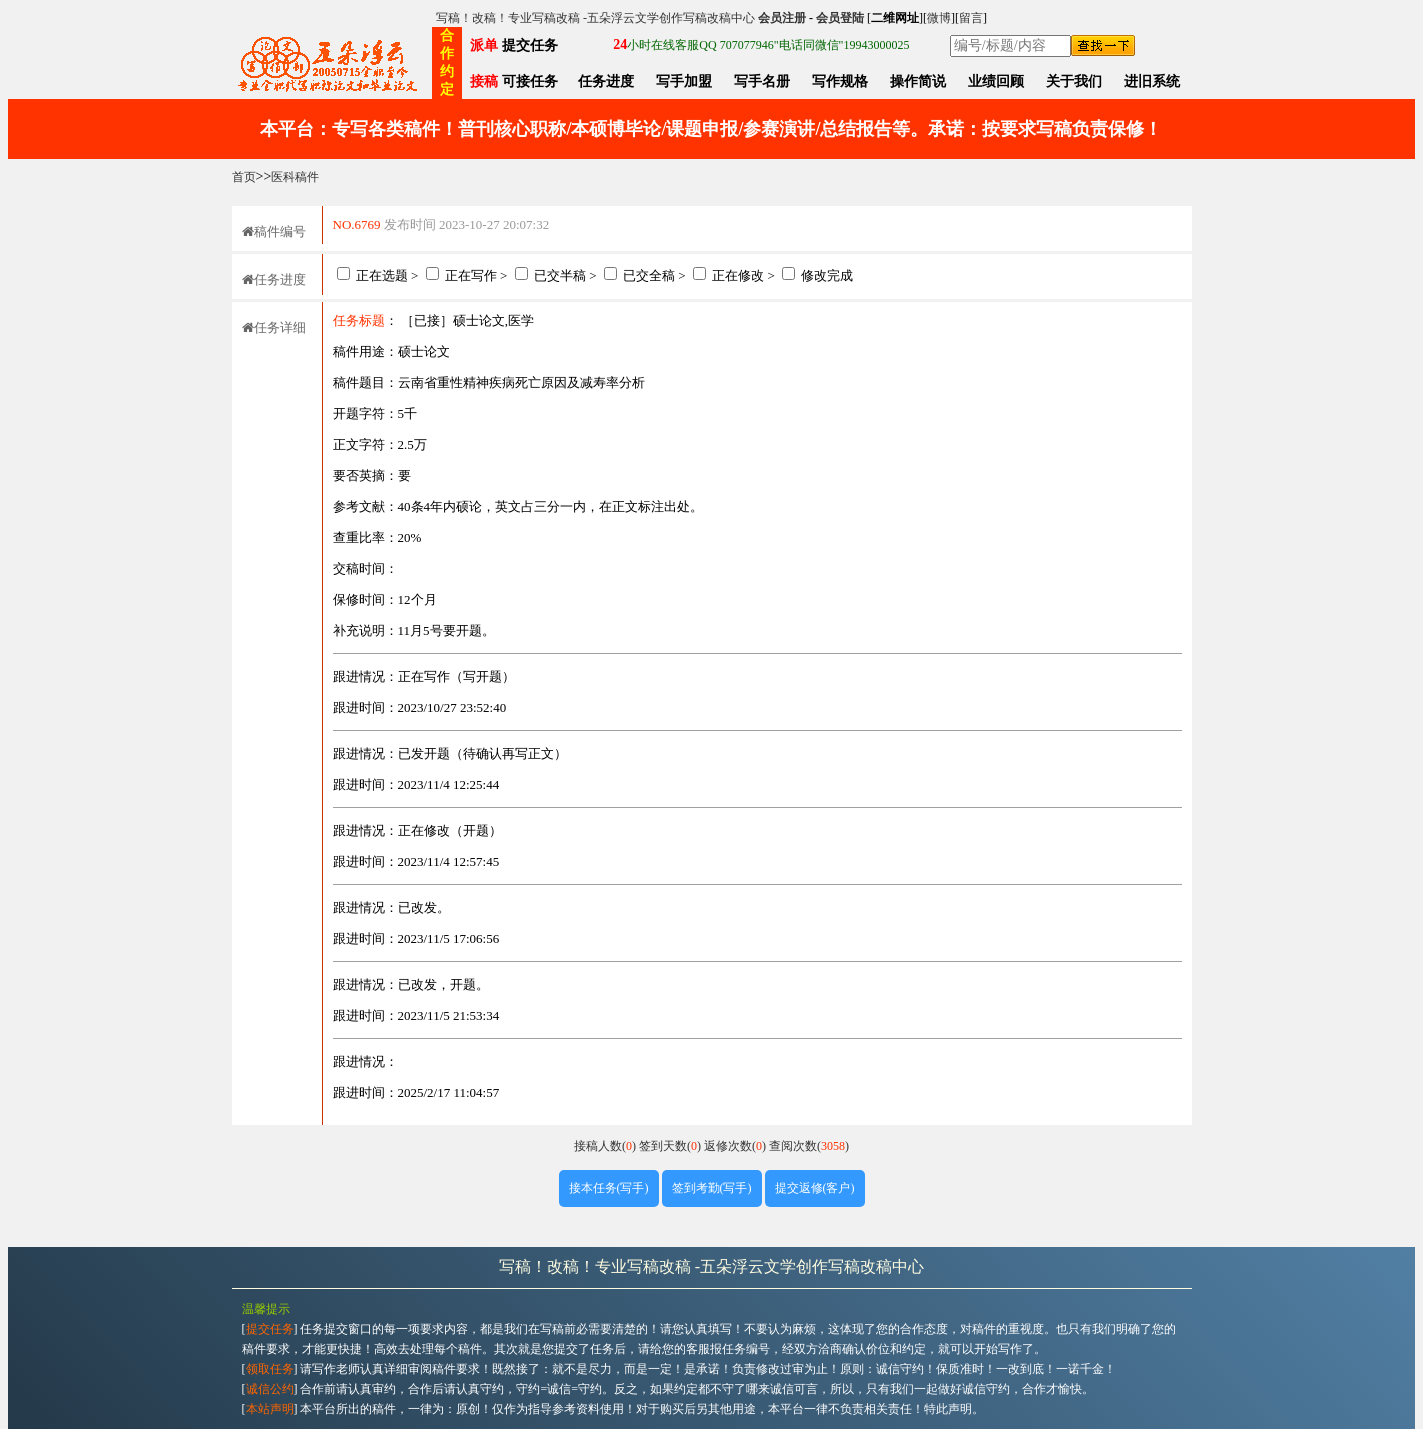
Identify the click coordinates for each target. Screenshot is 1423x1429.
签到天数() (671, 1146)
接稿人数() (606, 1146)
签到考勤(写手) (712, 1188)
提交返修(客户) (815, 1188)
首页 (244, 177)
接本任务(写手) (609, 1188)
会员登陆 (840, 18)
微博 (939, 18)
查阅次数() (809, 1146)
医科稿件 (295, 177)
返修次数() (736, 1146)
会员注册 (782, 18)
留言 (971, 18)
